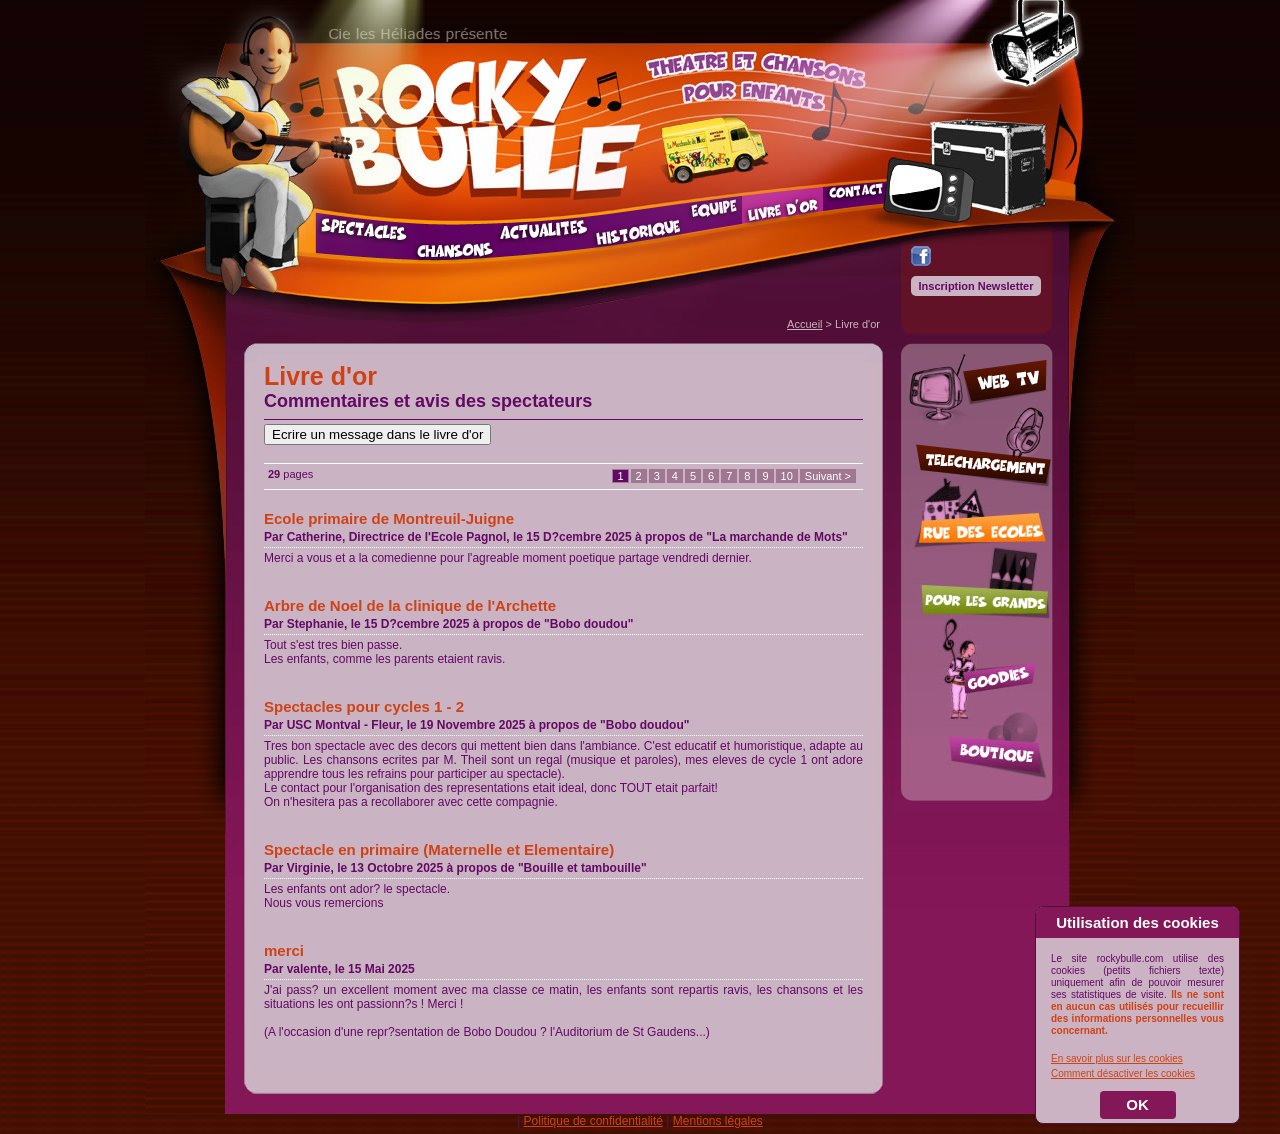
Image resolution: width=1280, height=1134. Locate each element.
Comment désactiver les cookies (1123, 1073)
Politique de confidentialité (593, 1121)
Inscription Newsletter (976, 286)
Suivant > (828, 476)
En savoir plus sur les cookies (1117, 1058)
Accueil (804, 324)
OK (1137, 1104)
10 (787, 476)
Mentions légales (718, 1121)
